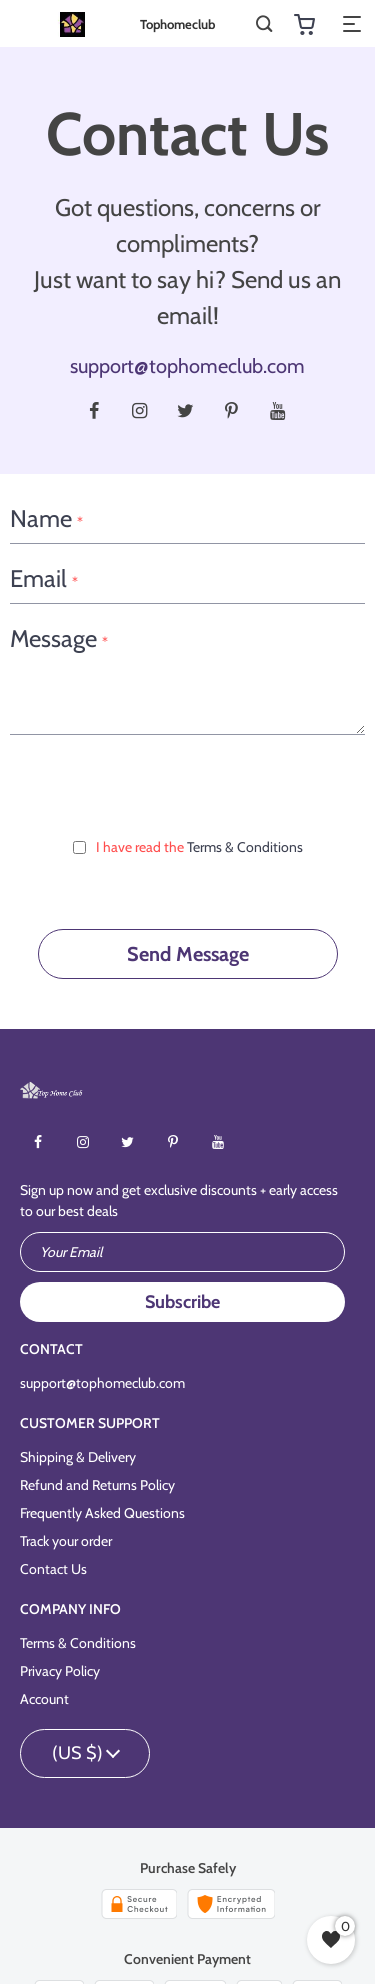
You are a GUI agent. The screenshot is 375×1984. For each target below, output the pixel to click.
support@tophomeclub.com (187, 366)
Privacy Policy (60, 1671)
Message (59, 640)
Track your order (66, 1541)
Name (46, 520)
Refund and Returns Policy (97, 1485)
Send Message (188, 954)
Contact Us (53, 1569)
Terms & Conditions (245, 847)
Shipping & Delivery (78, 1457)
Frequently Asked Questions (102, 1513)
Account (44, 1699)
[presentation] (188, 784)
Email (44, 580)
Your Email (71, 1252)
